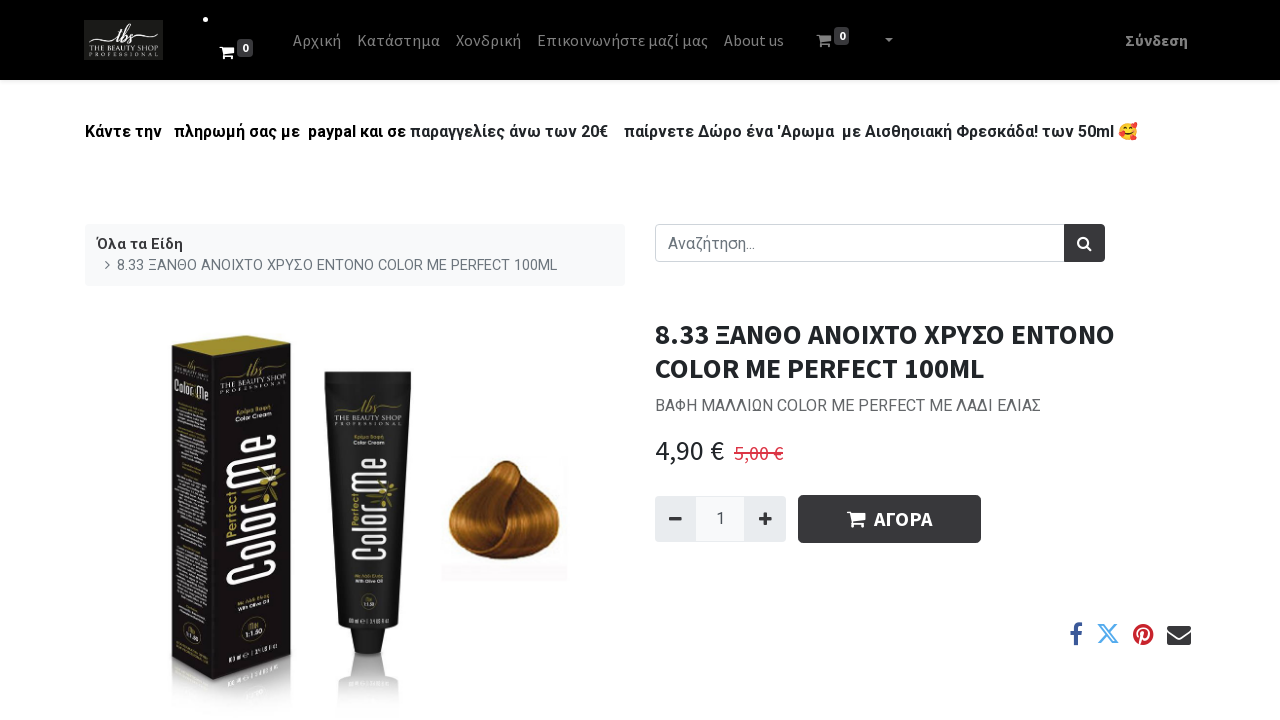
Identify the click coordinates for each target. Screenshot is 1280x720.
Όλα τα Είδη (140, 244)
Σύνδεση (1155, 40)
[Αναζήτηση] (1084, 243)
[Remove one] (675, 519)
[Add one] (764, 519)
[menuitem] (318, 40)
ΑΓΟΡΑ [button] (889, 518)
